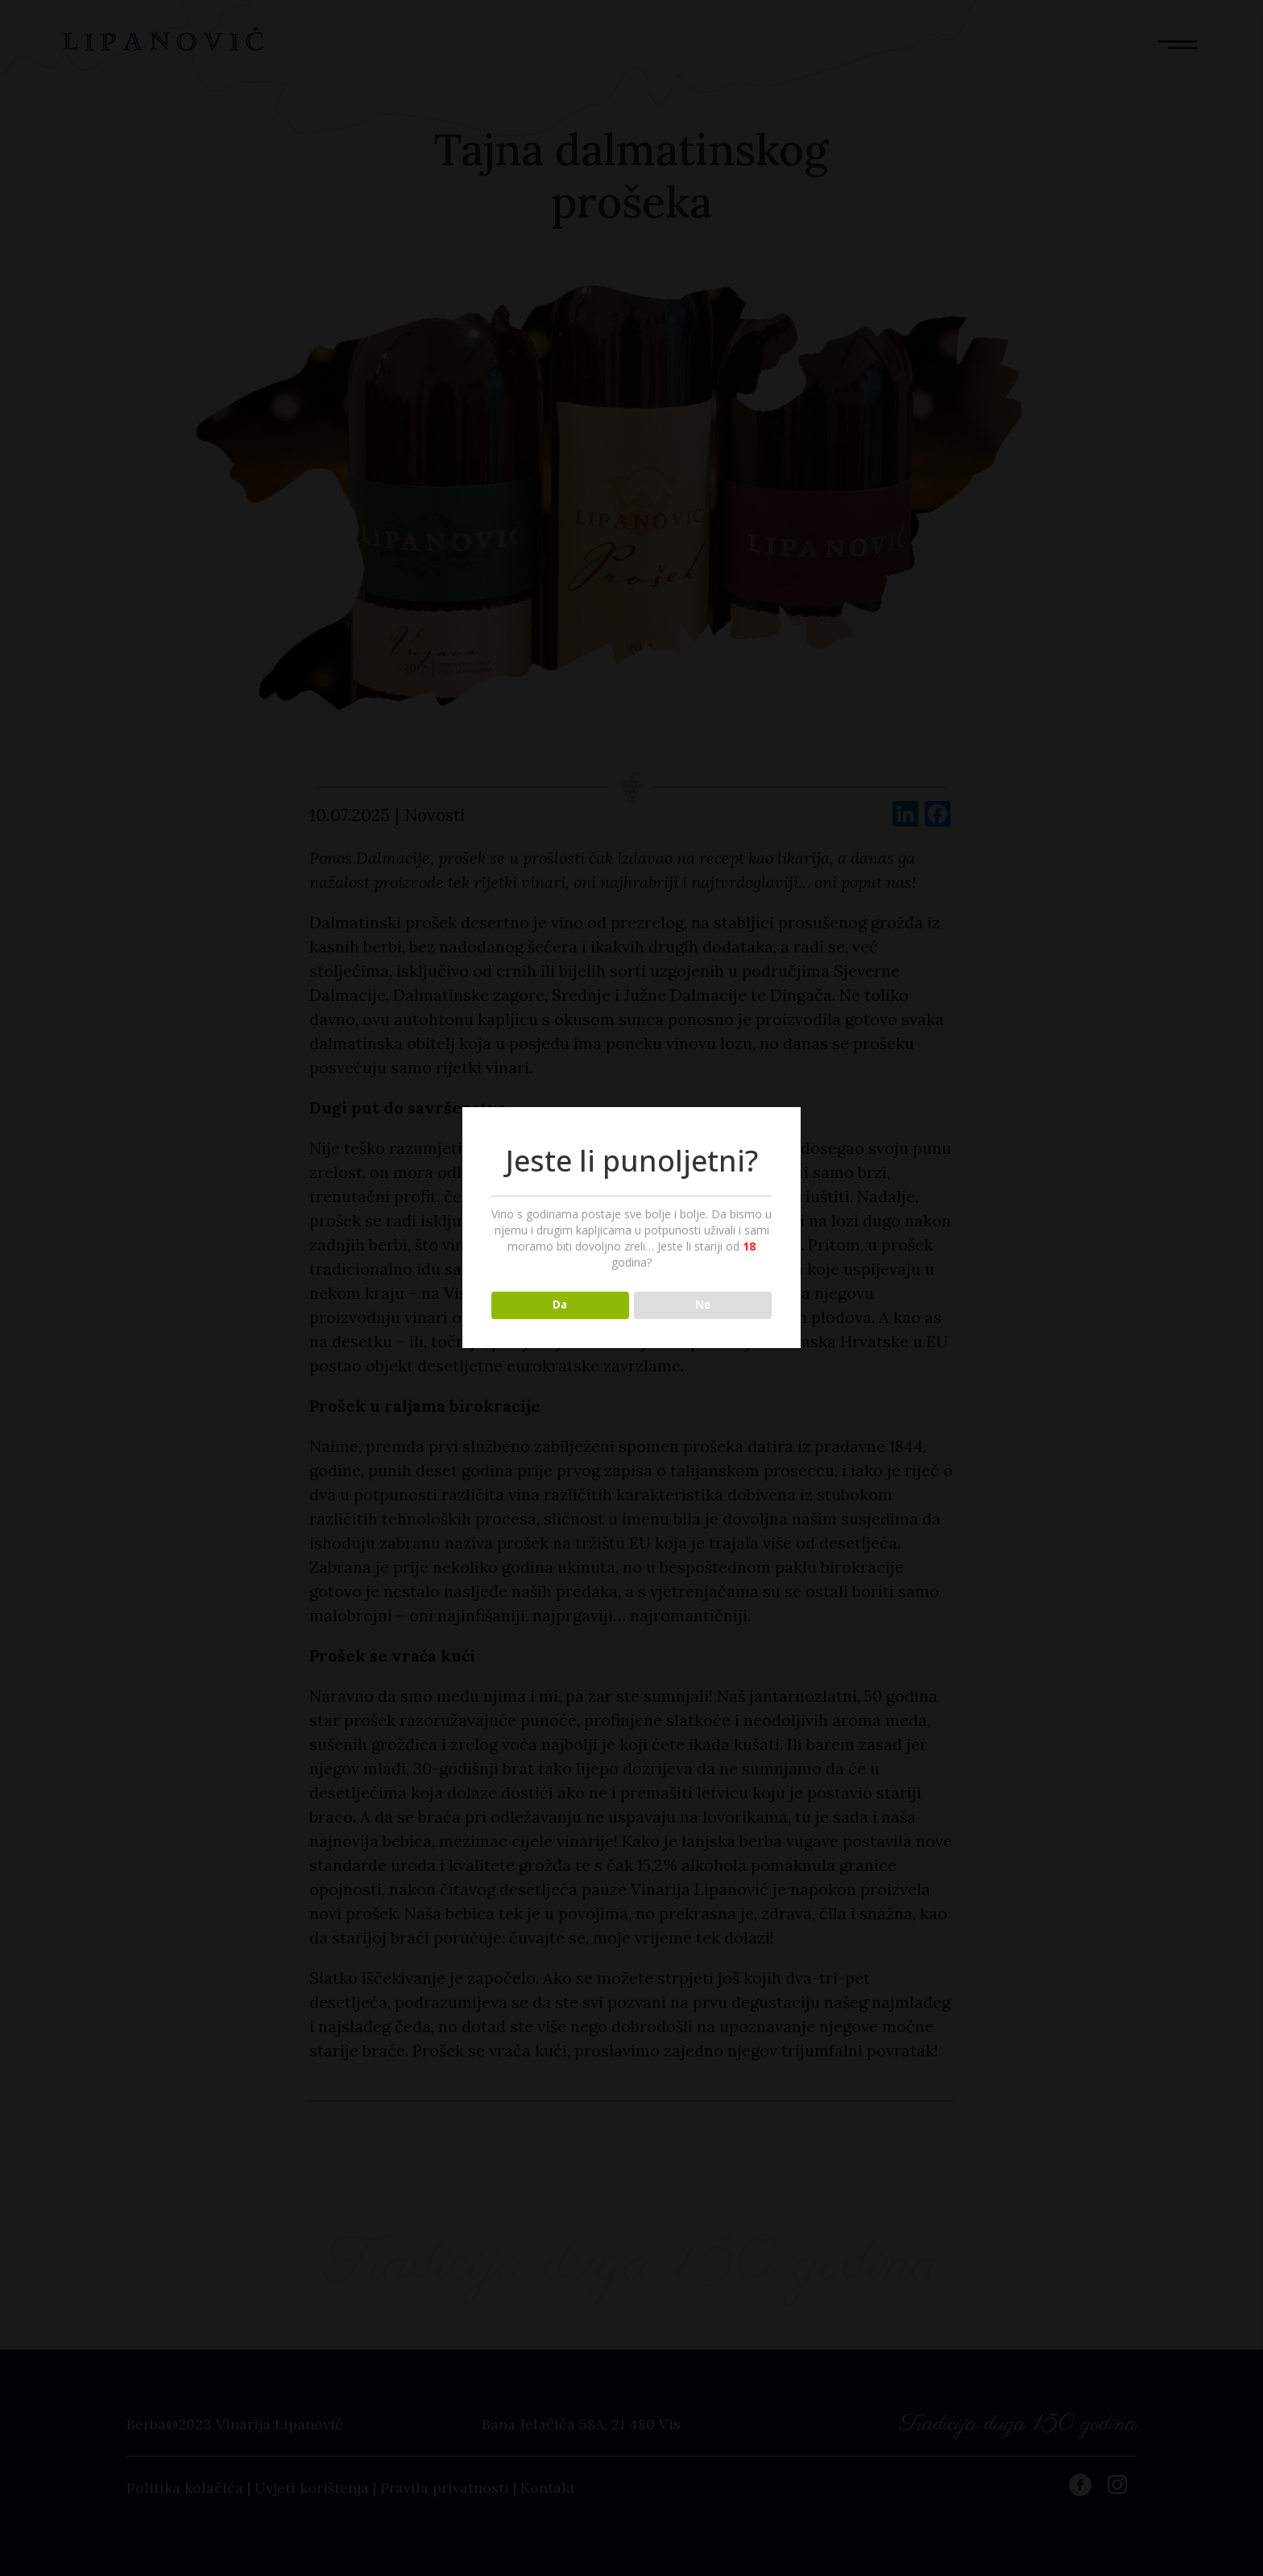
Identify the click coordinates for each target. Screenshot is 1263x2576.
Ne (702, 1304)
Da (560, 1304)
